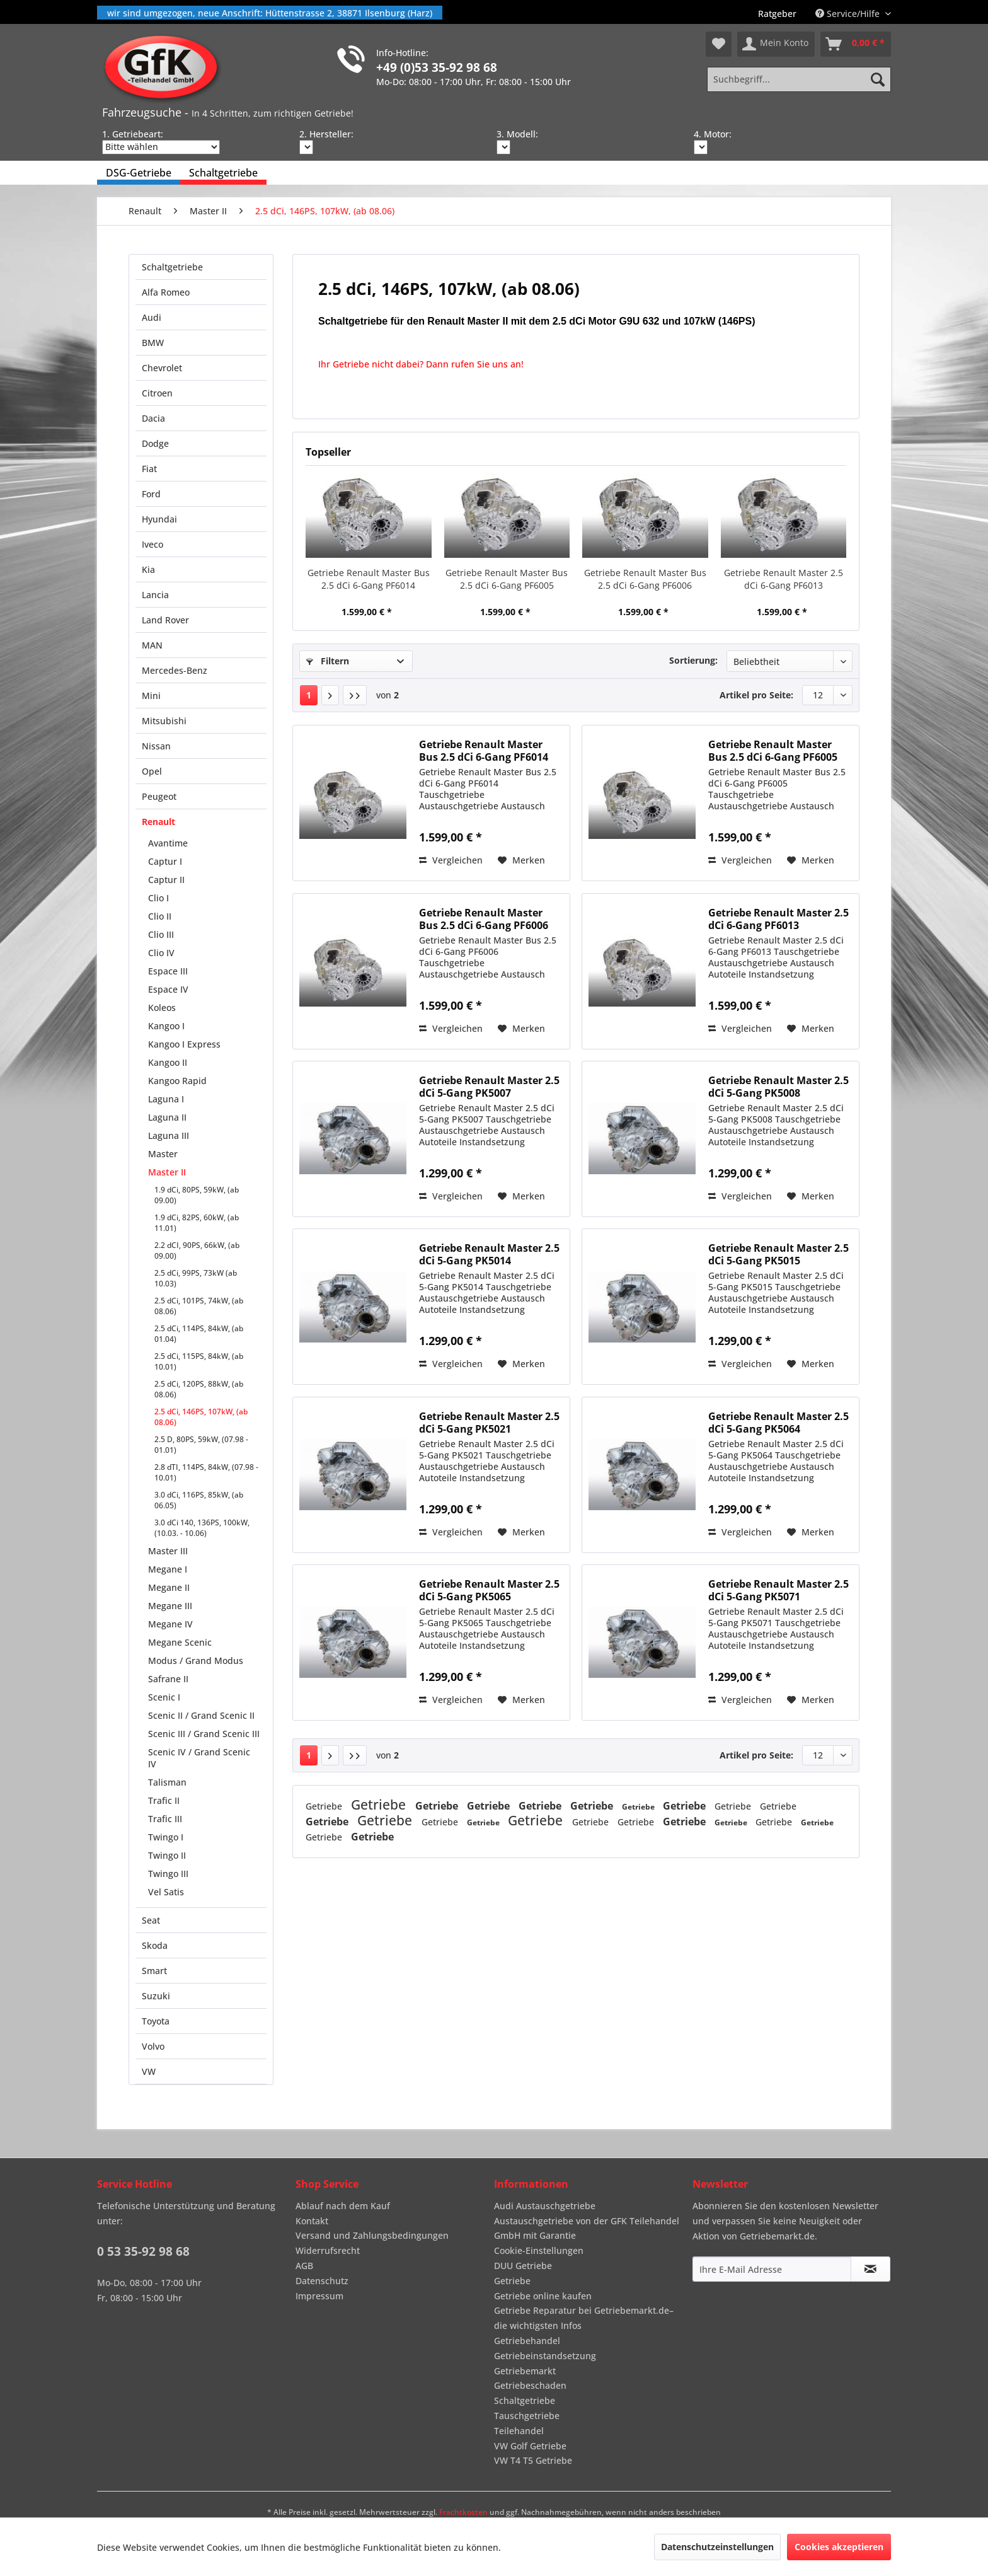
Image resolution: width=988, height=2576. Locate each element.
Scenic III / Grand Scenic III (204, 1734)
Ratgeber (777, 14)
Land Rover (165, 620)
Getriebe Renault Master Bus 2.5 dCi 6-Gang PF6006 (645, 579)
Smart (154, 1971)
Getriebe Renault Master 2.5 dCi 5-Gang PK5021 (489, 1422)
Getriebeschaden (530, 2385)
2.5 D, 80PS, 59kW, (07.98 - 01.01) (201, 1444)
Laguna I (166, 1099)
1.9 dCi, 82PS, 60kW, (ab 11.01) (196, 1222)
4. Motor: (713, 134)
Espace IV (168, 989)
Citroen (157, 393)
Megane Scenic (180, 1642)
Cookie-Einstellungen (538, 2250)
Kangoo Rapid (177, 1081)
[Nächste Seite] (330, 695)
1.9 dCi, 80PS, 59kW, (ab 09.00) (196, 1195)
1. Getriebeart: (132, 134)
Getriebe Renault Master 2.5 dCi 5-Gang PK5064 (778, 1422)
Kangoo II (167, 1062)
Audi (151, 317)
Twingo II (167, 1855)
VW (149, 2071)
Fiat (149, 469)
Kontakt (312, 2221)
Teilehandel (519, 2431)
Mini (151, 696)
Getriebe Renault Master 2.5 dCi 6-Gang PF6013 (783, 579)
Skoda (155, 1945)
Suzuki (156, 1996)
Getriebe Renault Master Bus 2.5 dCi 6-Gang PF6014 (368, 579)
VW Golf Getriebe (530, 2446)
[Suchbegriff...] (799, 79)
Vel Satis (166, 1892)
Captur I (165, 861)
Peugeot (159, 796)
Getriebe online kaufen (543, 2296)
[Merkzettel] (719, 44)
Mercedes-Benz (174, 670)
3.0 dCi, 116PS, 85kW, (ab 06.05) (198, 1500)
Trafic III (165, 1819)
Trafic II (164, 1800)
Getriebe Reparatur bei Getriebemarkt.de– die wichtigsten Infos (584, 2317)
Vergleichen (451, 860)
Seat (151, 1920)
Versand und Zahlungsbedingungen (372, 2235)
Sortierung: (693, 660)
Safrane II (168, 1679)
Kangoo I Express (184, 1044)
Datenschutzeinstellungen (717, 2547)
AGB (304, 2266)
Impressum (319, 2296)
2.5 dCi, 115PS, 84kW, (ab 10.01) (198, 1361)
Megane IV (170, 1624)
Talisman (167, 1782)
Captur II (166, 880)
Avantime (168, 843)
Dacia (153, 418)
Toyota (155, 2021)
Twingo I (165, 1837)
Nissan (156, 746)
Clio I (158, 898)
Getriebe (325, 1806)
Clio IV (161, 953)
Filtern (327, 661)
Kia (148, 569)
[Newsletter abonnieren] (870, 2269)
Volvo (153, 2046)
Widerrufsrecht (328, 2250)
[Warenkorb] (855, 44)
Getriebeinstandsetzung (545, 2356)
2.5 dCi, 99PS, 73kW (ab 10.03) (195, 1278)
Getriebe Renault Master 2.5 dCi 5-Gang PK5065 (489, 1590)
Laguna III (168, 1135)
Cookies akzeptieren (839, 2547)
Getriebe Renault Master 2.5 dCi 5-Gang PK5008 (778, 1086)
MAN (152, 645)
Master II (167, 1172)
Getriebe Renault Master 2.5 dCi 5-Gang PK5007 (489, 1086)
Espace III (168, 971)
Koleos (162, 1008)
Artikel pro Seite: (756, 695)
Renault (158, 822)
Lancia (155, 595)
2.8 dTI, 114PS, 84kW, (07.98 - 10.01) (206, 1472)
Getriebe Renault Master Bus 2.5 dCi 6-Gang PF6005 (506, 579)
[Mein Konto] (776, 44)
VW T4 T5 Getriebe (533, 2460)
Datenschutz (322, 2281)
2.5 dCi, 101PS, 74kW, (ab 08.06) (198, 1306)
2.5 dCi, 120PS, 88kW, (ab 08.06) (198, 1389)
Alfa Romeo (166, 292)
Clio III (161, 934)
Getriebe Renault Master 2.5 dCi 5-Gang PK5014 (489, 1254)
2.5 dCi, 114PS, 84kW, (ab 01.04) (198, 1333)
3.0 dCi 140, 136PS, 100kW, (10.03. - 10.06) (202, 1528)
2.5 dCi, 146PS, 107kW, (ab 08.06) (201, 1417)
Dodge (155, 443)
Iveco (152, 544)
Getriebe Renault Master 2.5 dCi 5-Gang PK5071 (778, 1590)
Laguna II (167, 1117)
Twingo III (168, 1874)
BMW (153, 343)
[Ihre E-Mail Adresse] (771, 2269)
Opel (152, 771)
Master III (168, 1551)
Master (163, 1154)
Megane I (167, 1569)
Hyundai (159, 519)
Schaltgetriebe (172, 267)
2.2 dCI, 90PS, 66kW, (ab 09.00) (196, 1250)
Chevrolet (162, 368)
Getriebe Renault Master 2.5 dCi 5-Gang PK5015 (778, 1254)
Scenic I (164, 1697)
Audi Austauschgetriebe (544, 2206)
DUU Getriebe (523, 2266)
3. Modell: (517, 134)
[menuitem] (777, 13)
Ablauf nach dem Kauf (343, 2206)
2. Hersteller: (326, 134)
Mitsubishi (164, 721)
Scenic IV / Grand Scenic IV (199, 1758)
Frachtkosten (463, 2512)
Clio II (159, 916)
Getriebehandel (527, 2341)
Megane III (170, 1606)
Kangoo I (166, 1026)
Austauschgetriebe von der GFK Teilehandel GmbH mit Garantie (586, 2228)
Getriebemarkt (525, 2371)
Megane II (169, 1587)
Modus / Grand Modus (195, 1660)
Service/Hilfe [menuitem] (848, 14)
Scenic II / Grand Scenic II (201, 1715)
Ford (151, 494)
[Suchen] (877, 79)
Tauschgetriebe (527, 2416)
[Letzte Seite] (355, 695)
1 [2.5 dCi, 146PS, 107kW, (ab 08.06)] (308, 695)
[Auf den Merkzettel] (521, 860)
